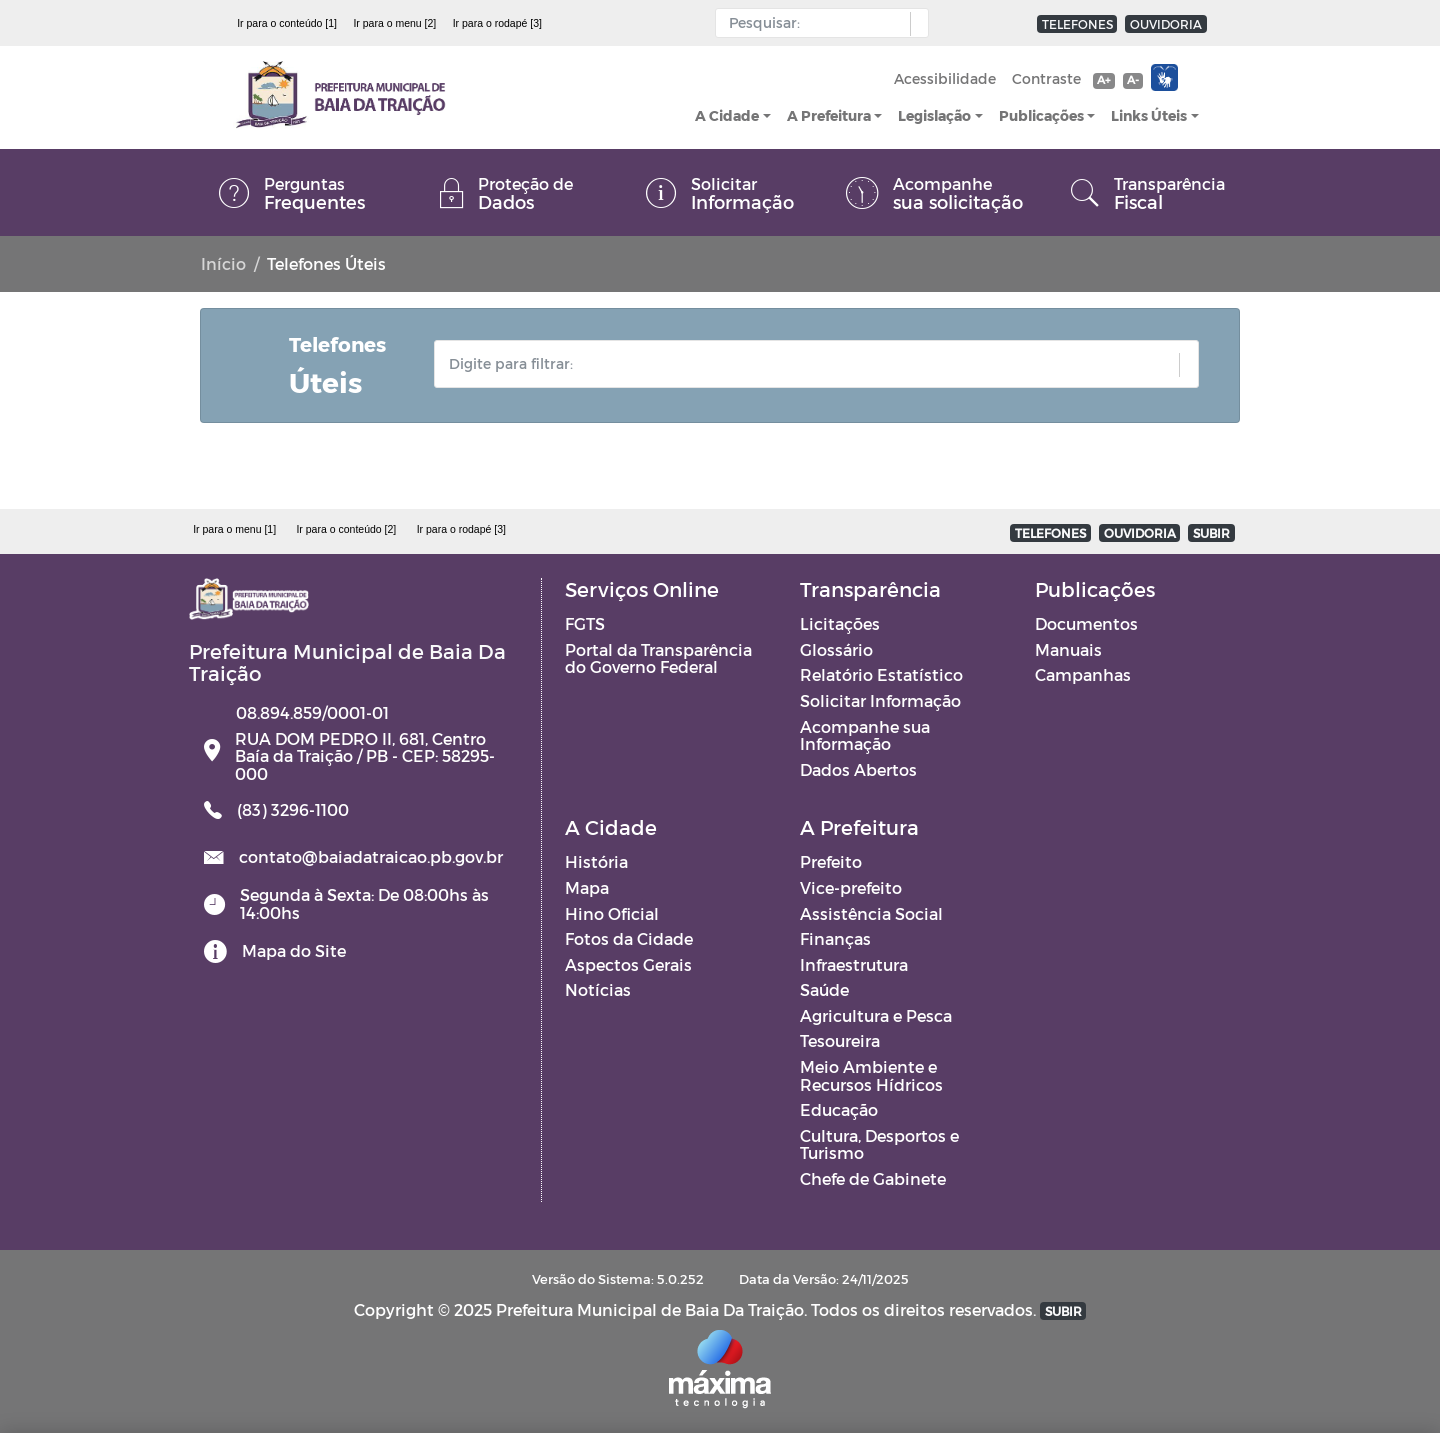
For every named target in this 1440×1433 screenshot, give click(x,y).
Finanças (835, 938)
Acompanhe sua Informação (865, 735)
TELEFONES (1077, 24)
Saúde (824, 989)
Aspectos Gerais (628, 964)
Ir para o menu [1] (234, 529)
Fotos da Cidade (629, 938)
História (596, 861)
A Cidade (727, 115)
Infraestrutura (854, 964)
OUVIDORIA (1166, 24)
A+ (1103, 79)
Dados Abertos (858, 769)
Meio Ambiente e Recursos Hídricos (871, 1075)
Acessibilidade (945, 78)
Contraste (1046, 78)
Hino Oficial (612, 913)
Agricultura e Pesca (876, 1015)
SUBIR (1211, 533)
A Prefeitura (829, 115)
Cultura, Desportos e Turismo (879, 1144)
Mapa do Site (294, 950)
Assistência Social (871, 913)
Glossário (836, 649)
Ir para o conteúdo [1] (287, 23)
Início (223, 263)
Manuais (1068, 649)
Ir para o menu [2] (394, 23)
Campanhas (1083, 674)
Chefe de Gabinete (873, 1178)
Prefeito (831, 861)
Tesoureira (840, 1040)
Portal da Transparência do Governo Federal (658, 658)
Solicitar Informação (880, 700)
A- (1133, 79)
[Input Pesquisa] (817, 23)
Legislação (934, 115)
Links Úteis (1149, 115)
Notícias (598, 989)
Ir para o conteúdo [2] (346, 529)
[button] (914, 24)
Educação (839, 1109)
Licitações (840, 623)
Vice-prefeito (851, 887)
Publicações (1041, 115)
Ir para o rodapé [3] (497, 23)
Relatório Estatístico (881, 674)
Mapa (587, 887)
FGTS (585, 623)
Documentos (1086, 623)
